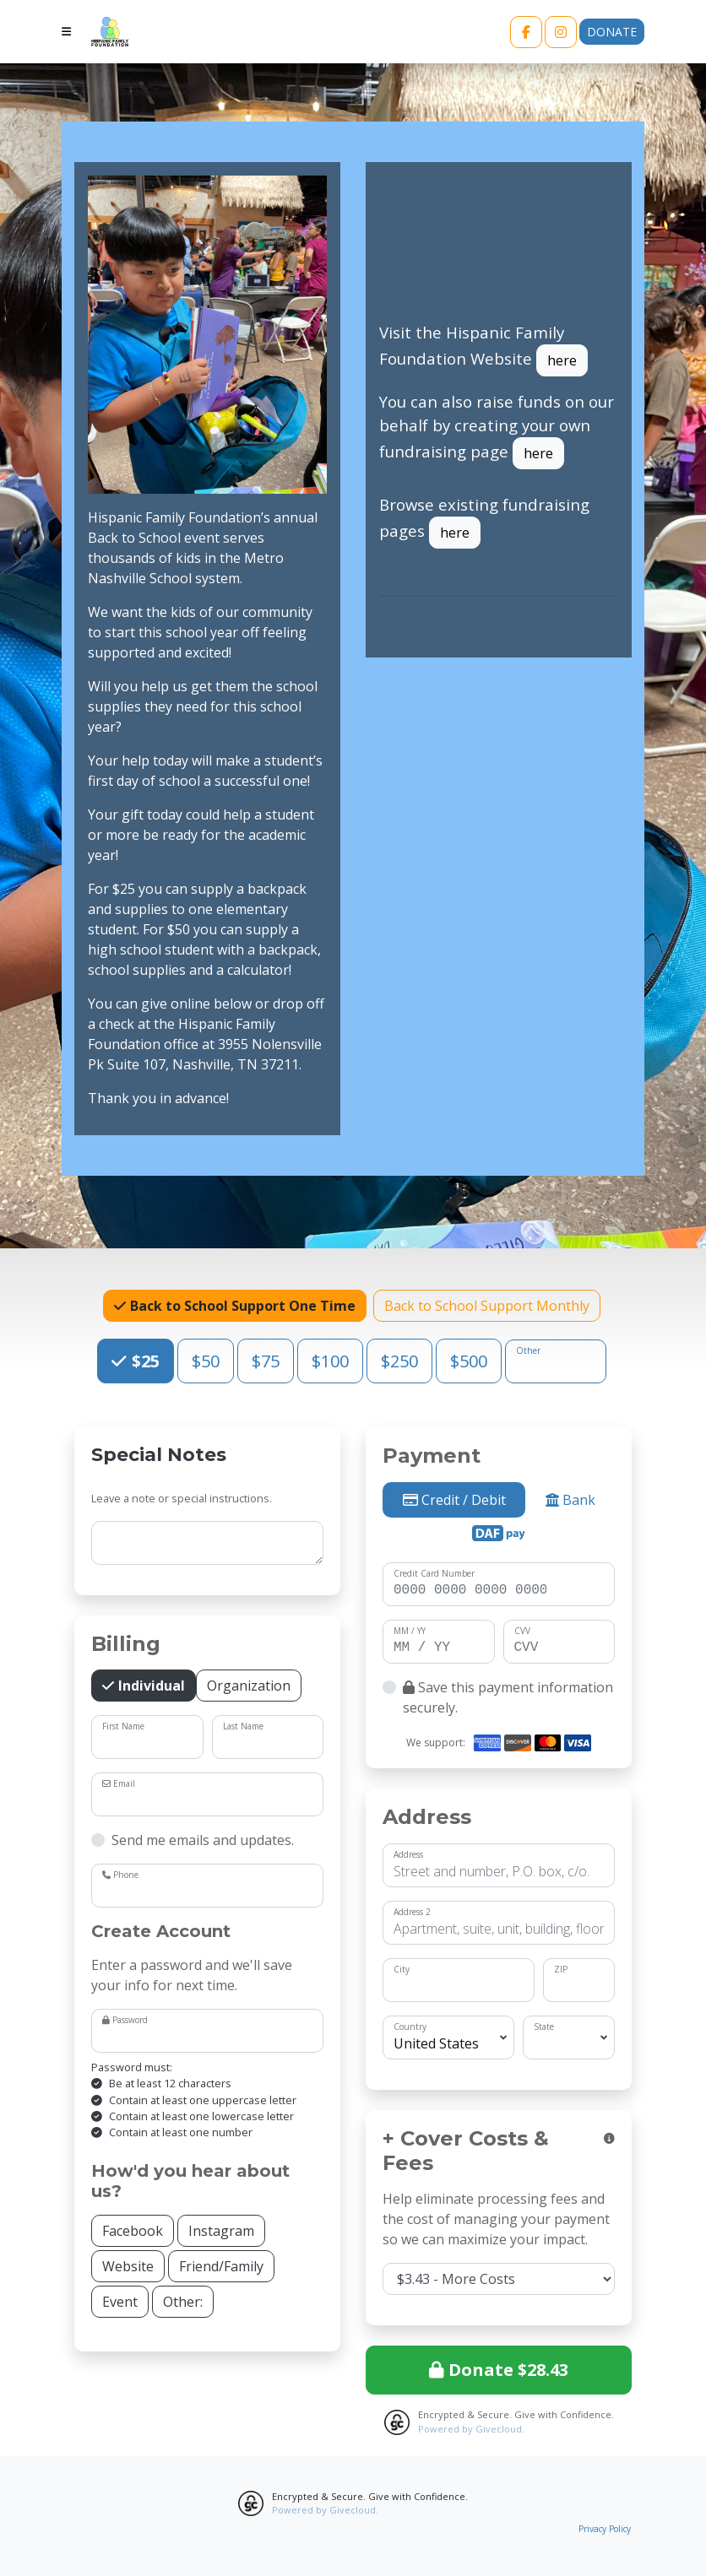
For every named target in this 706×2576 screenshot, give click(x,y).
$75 (266, 1360)
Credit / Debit (454, 1500)
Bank (570, 1500)
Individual (150, 1685)
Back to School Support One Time (241, 1305)
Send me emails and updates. (202, 1840)
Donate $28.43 (498, 2369)
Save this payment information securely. (508, 1697)
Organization (249, 1685)
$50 (206, 1360)
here (562, 360)
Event (120, 2301)
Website (128, 2266)
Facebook (132, 2230)
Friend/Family (221, 2266)
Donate (612, 32)
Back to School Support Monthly (486, 1305)
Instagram (221, 2230)
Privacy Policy (604, 2529)
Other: (183, 2301)
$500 (468, 1360)
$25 (144, 1360)
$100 (330, 1360)
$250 (399, 1360)
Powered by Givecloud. (471, 2428)
